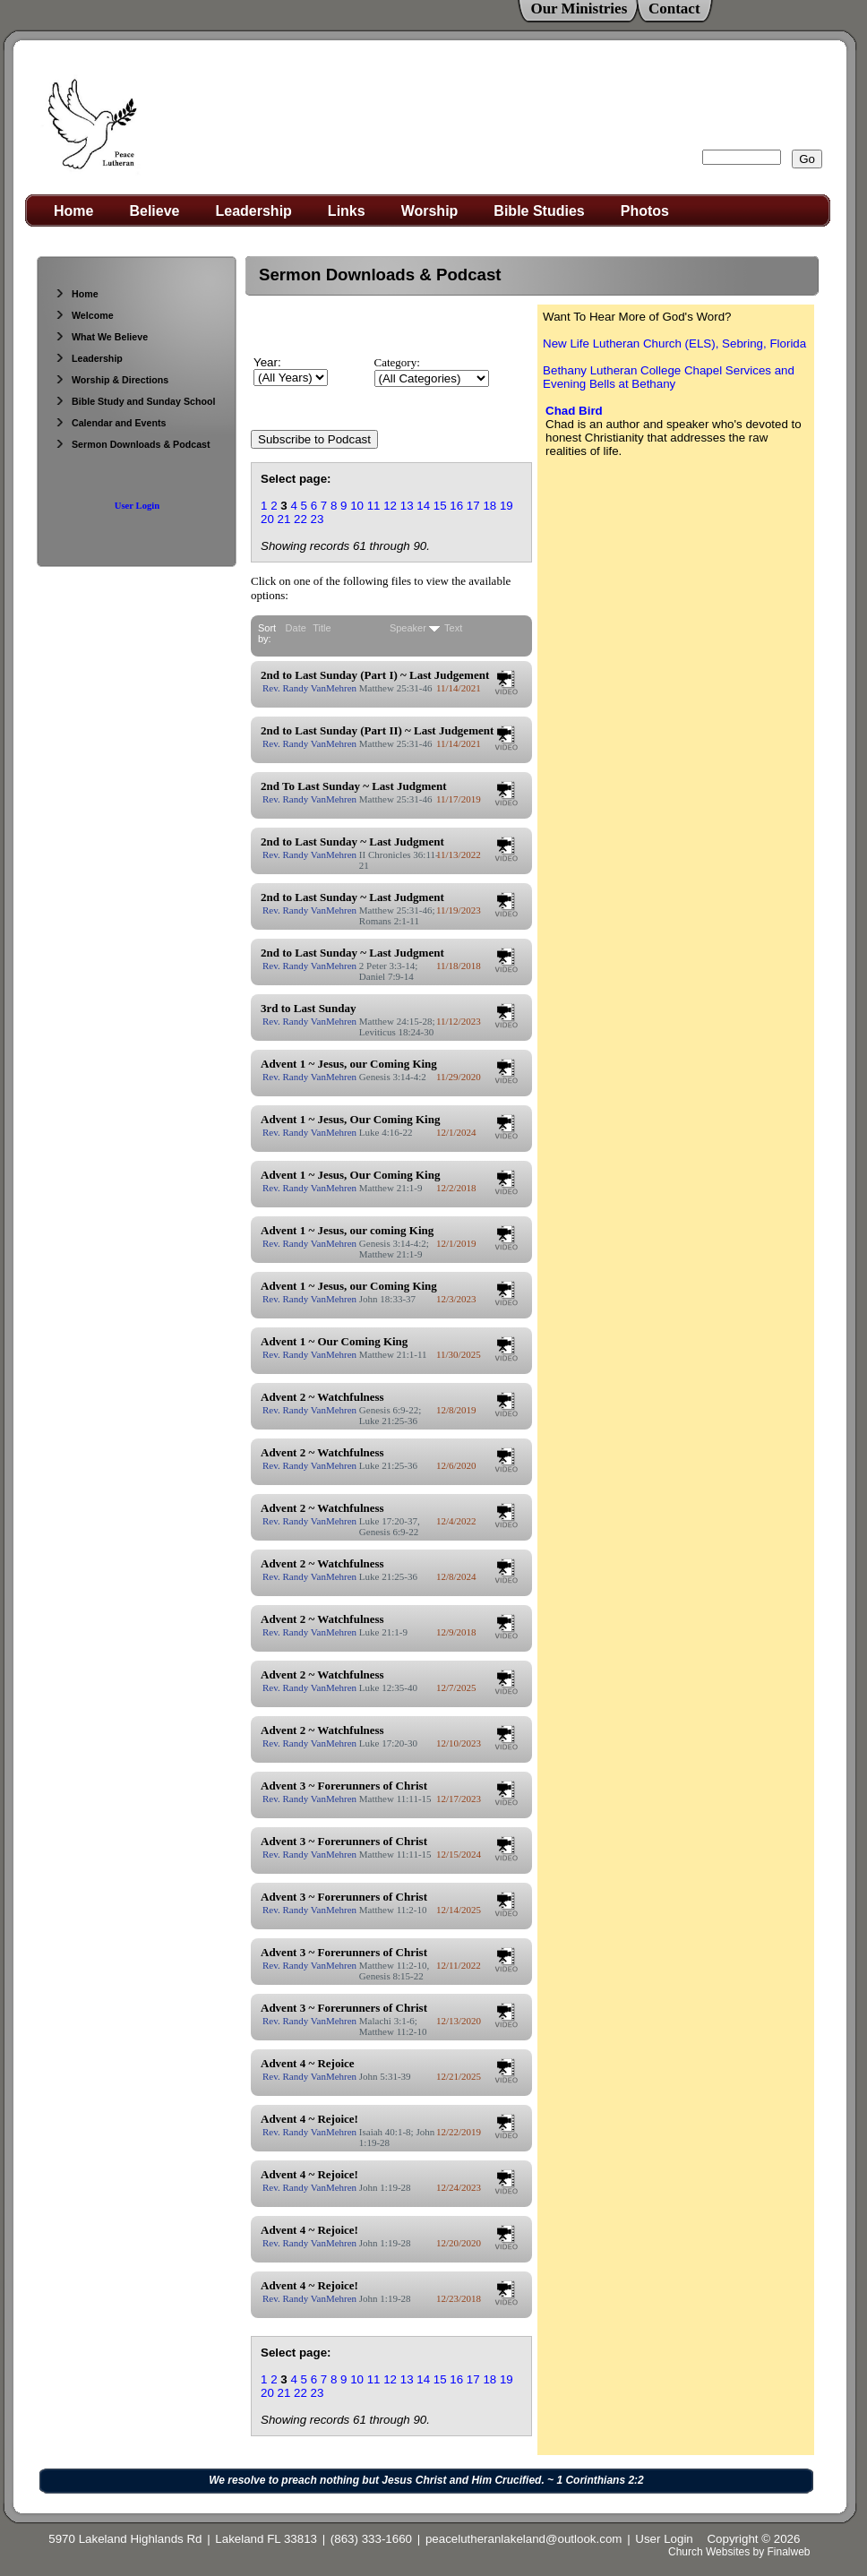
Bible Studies (539, 211)
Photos (645, 211)
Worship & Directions (111, 379)
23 (317, 519)
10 (357, 505)
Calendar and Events (110, 422)
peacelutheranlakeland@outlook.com (523, 2539)
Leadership (254, 211)
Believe (154, 211)
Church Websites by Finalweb (739, 2552)
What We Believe (101, 336)
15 (440, 505)
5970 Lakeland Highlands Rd (125, 2539)
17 (473, 505)
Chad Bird (574, 410)
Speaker (408, 628)
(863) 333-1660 (371, 2539)
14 (423, 505)
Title (321, 628)
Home (73, 211)
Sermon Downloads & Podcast (132, 444)
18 (489, 505)
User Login (137, 506)
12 (390, 505)
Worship (430, 211)
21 (284, 519)
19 (506, 505)
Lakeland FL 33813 (266, 2539)
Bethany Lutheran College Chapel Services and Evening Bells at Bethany (668, 377)
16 (456, 505)
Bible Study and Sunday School (135, 401)
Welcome (84, 315)
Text (453, 628)
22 (300, 519)
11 (374, 505)
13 (407, 505)
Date (296, 628)
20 (267, 519)
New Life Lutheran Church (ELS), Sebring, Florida (674, 343)
